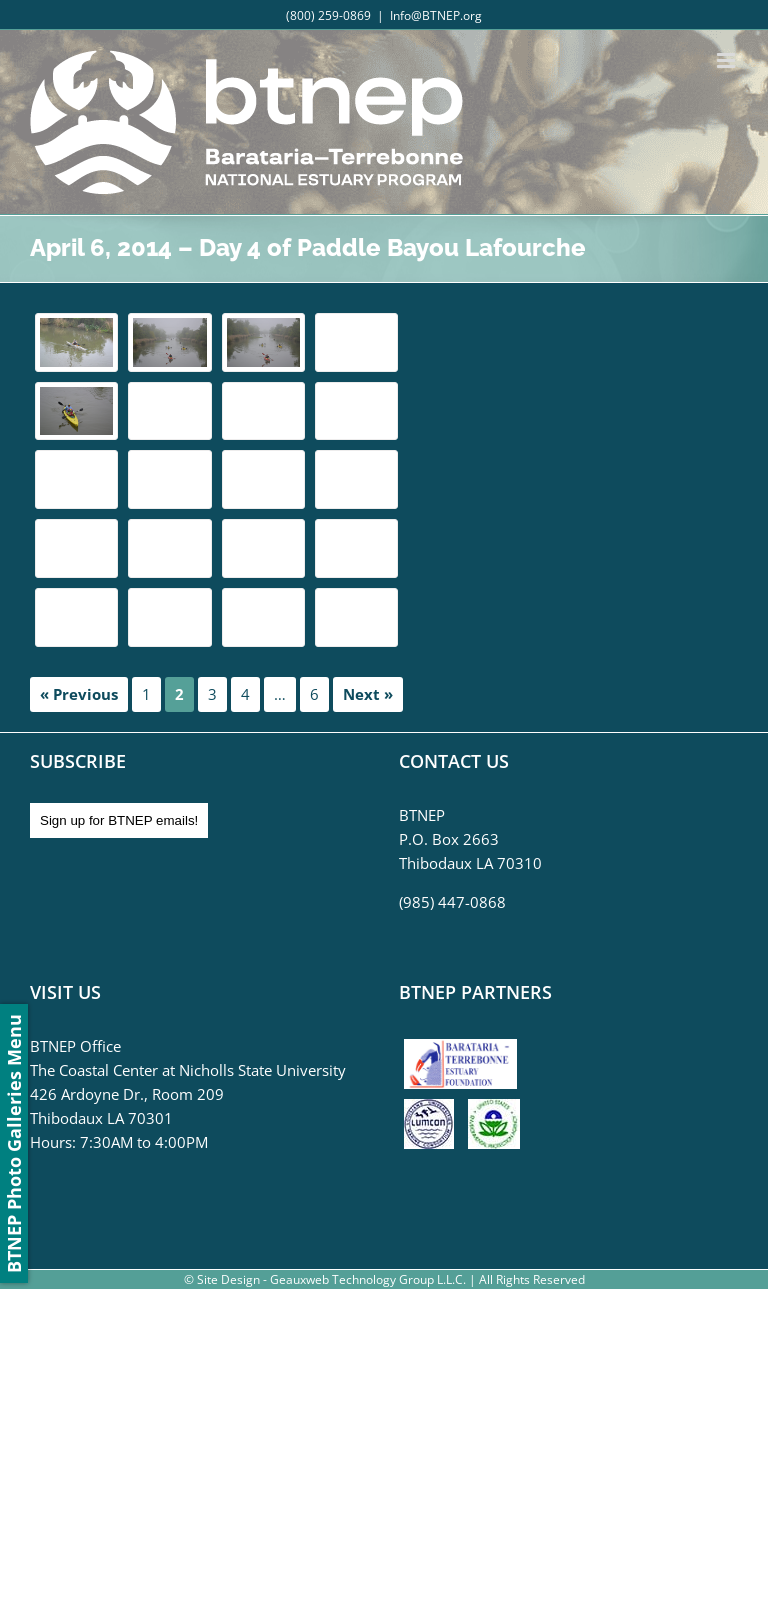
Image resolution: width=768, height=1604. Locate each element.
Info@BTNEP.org (436, 15)
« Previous (79, 694)
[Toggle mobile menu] (727, 60)
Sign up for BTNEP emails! (119, 820)
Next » (368, 694)
